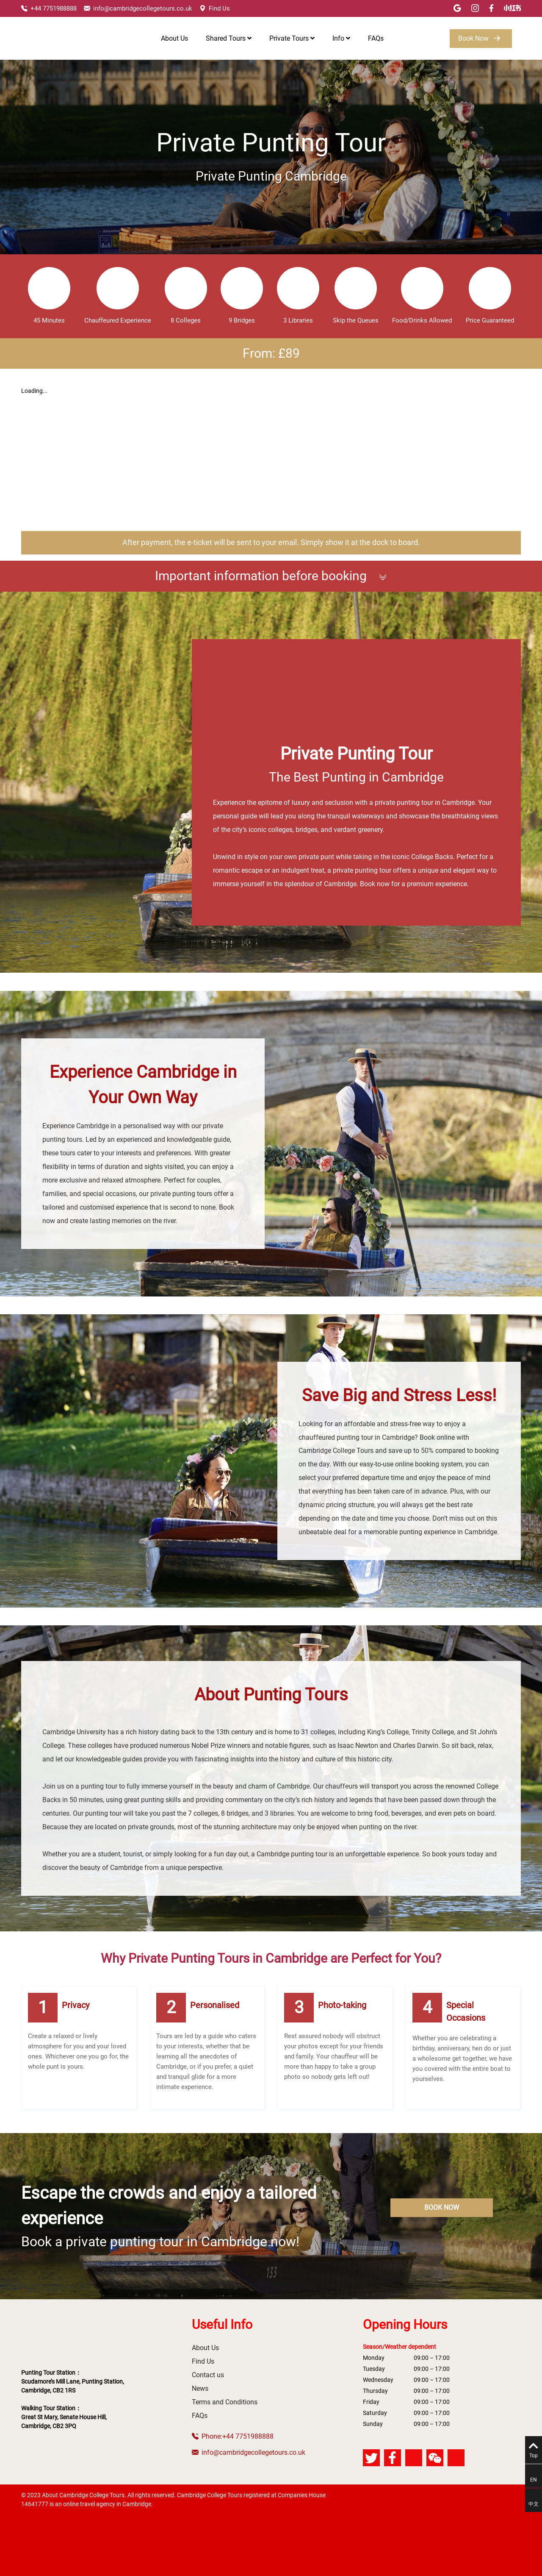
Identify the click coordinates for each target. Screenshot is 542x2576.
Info (341, 38)
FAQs (376, 38)
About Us (174, 38)
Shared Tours (229, 38)
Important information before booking (271, 575)
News (200, 2388)
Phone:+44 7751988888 (233, 2436)
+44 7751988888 (49, 8)
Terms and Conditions (224, 2402)
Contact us (208, 2375)
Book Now (480, 39)
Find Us (214, 8)
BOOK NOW (441, 2207)
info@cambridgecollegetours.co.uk (138, 8)
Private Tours (292, 38)
